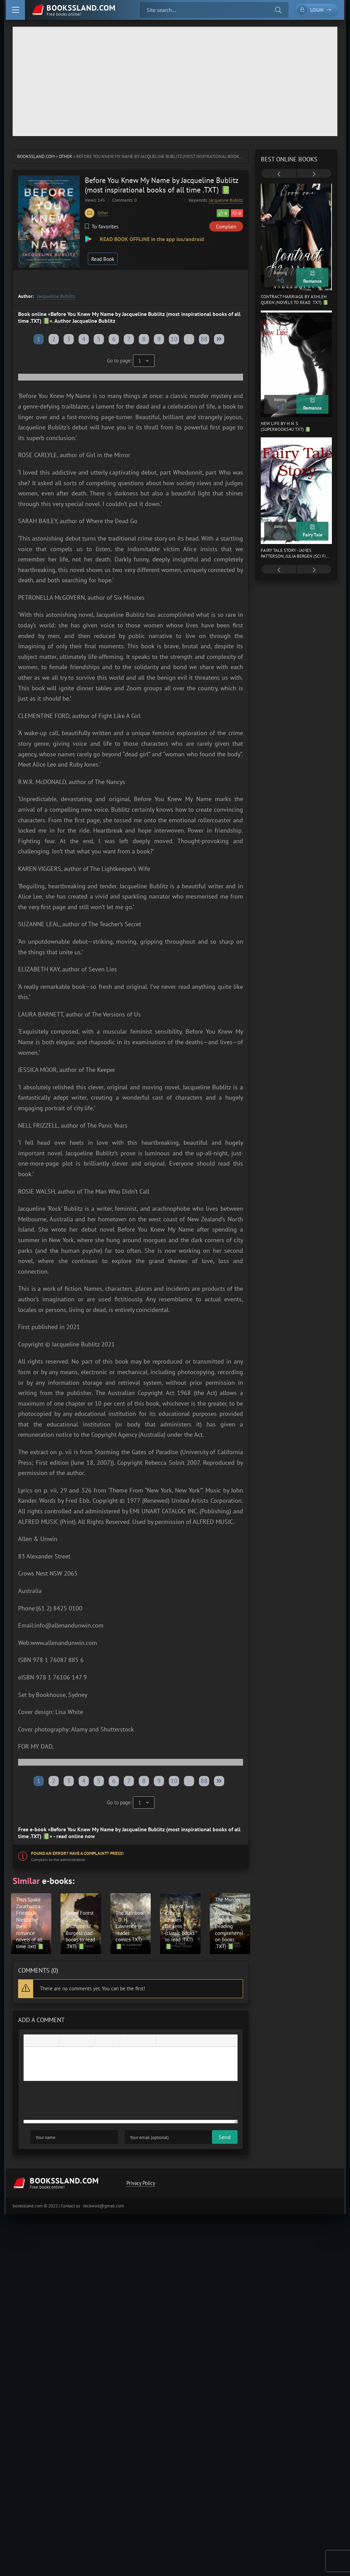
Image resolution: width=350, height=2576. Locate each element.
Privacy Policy (140, 2183)
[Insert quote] (163, 2041)
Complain (226, 226)
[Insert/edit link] (138, 2041)
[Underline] (52, 2041)
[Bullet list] (102, 2041)
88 (204, 339)
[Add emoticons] (127, 2041)
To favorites (102, 226)
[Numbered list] (113, 2041)
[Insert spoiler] (174, 2041)
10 (174, 339)
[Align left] (66, 2041)
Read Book (103, 259)
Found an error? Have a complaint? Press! (77, 1853)
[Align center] (77, 2041)
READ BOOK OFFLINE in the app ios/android (151, 239)
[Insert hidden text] (185, 2041)
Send (36, 2137)
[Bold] (30, 2041)
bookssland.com (36, 156)
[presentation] (278, 174)
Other (65, 156)
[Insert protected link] (149, 2041)
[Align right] (88, 2041)
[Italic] (41, 2041)
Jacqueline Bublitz (226, 200)
